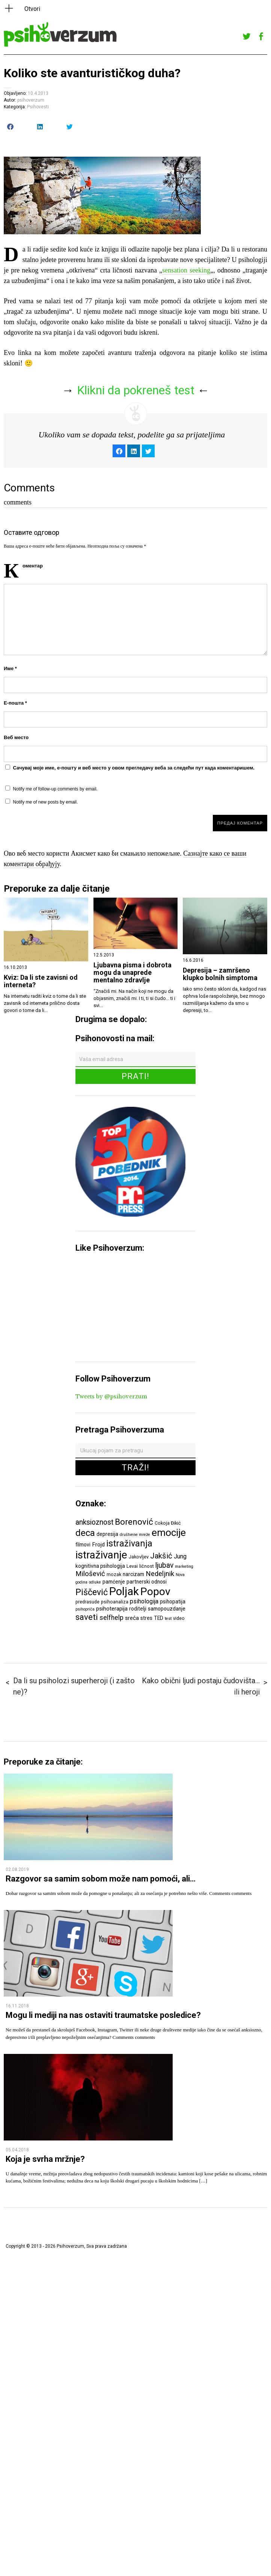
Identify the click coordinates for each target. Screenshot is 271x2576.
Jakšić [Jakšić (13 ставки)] (161, 1555)
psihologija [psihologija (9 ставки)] (144, 1601)
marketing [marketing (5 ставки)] (184, 1566)
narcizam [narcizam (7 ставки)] (133, 1574)
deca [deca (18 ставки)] (85, 1533)
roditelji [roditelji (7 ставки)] (137, 1609)
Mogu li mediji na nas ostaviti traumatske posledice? (103, 2015)
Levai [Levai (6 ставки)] (132, 1566)
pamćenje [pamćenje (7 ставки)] (113, 1582)
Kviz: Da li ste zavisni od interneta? (41, 981)
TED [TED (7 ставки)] (158, 1618)
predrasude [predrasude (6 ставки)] (87, 1602)
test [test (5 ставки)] (168, 1618)
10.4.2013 (38, 93)
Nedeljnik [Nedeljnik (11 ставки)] (160, 1574)
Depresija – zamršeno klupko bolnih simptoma (220, 974)
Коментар (33, 566)
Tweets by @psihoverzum (111, 1396)
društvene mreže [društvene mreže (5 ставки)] (135, 1534)
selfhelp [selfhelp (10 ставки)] (111, 1617)
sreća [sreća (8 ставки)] (132, 1618)
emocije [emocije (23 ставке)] (169, 1532)
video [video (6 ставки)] (179, 1618)
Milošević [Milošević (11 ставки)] (90, 1574)
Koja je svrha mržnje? (45, 2159)
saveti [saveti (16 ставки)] (86, 1617)
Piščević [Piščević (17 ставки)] (91, 1592)
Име (10, 668)
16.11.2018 (17, 2006)
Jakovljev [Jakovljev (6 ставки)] (139, 1557)
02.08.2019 (17, 1869)
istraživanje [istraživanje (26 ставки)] (101, 1555)
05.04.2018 (17, 2149)
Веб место (16, 737)
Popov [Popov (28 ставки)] (155, 1591)
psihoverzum (30, 100)
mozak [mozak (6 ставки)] (114, 1574)
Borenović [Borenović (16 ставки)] (134, 1522)
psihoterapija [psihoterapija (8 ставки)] (112, 1608)
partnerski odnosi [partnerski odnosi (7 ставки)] (146, 1582)
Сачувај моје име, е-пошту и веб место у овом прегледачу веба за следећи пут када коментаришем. (133, 768)
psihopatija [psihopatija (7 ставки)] (172, 1602)
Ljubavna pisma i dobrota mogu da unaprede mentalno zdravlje (132, 972)
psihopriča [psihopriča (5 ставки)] (85, 1609)
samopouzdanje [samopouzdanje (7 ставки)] (166, 1609)
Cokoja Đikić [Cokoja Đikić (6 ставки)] (168, 1523)
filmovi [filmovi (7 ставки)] (82, 1545)
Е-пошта (15, 703)
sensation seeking (186, 270)
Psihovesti (38, 106)
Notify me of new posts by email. (45, 802)
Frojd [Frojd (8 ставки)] (98, 1544)
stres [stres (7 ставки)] (146, 1618)
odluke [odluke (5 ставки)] (95, 1582)
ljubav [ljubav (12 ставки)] (164, 1565)
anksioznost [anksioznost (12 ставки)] (94, 1522)
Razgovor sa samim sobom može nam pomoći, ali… (101, 1878)
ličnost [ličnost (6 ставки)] (146, 1566)
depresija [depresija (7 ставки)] (107, 1534)
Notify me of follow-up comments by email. (55, 789)
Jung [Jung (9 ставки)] (180, 1556)
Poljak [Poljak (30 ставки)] (124, 1591)
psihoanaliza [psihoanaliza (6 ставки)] (114, 1602)
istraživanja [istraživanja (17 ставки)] (129, 1543)
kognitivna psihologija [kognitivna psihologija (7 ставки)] (100, 1566)
